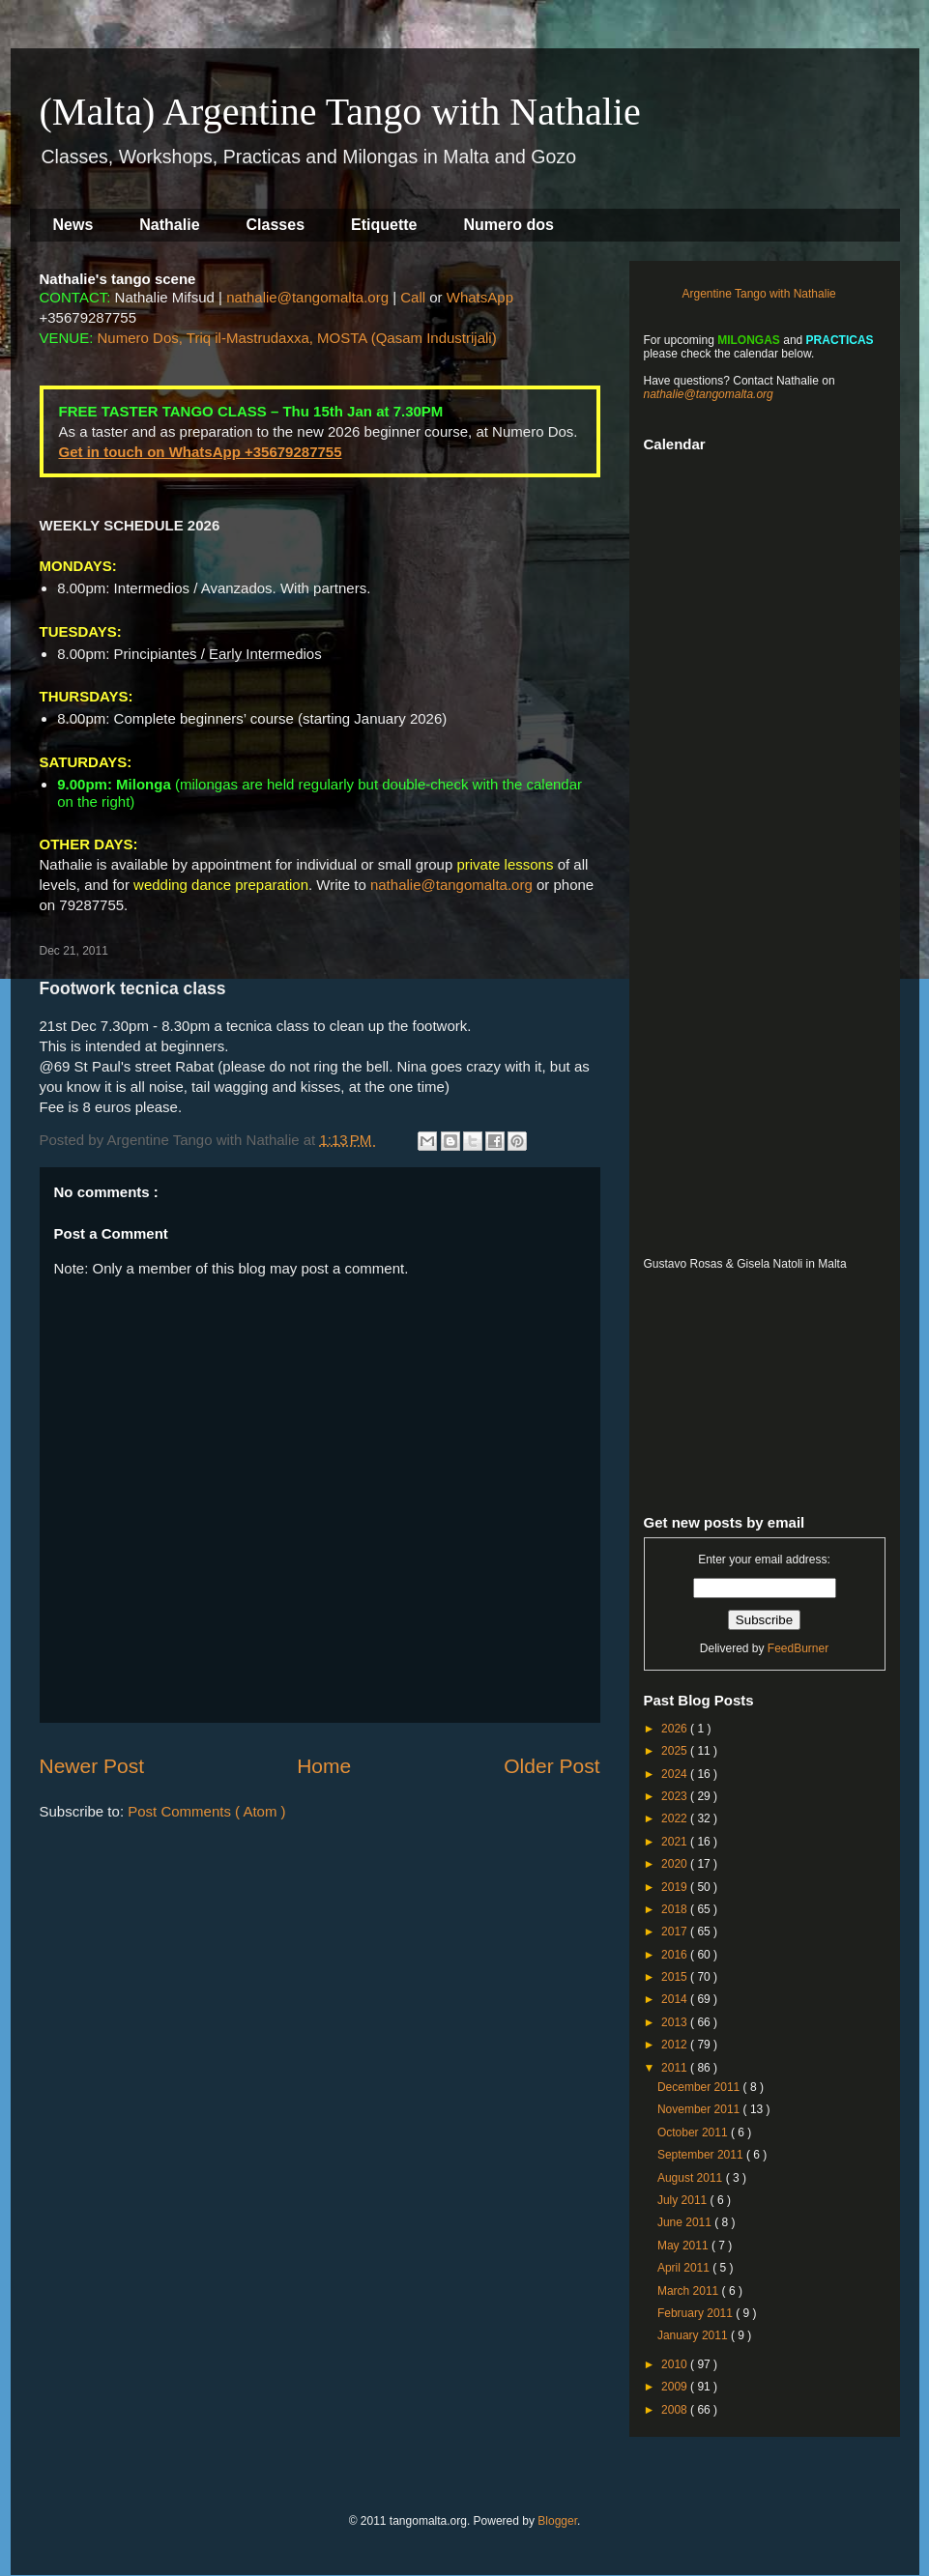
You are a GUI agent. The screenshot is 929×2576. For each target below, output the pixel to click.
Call (412, 297)
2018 (675, 1909)
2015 (675, 1977)
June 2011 (685, 2222)
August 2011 (691, 2178)
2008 (675, 2410)
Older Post (551, 1766)
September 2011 (701, 2154)
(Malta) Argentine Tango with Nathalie (340, 111)
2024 (675, 1774)
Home (324, 1766)
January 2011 (694, 2335)
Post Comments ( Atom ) (206, 1811)
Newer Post (92, 1766)
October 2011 (694, 2132)
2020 (675, 1864)
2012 (675, 2044)
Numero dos (509, 224)
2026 (675, 1728)
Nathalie (169, 224)
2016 (675, 1954)
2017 (675, 1931)
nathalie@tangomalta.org (307, 297)
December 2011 (700, 2087)
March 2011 (689, 2291)
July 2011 (684, 2200)
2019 (675, 1887)
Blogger (557, 2521)
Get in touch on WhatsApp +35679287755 (200, 452)
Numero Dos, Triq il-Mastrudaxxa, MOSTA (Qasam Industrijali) (297, 337)
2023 (675, 1796)
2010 (675, 2364)
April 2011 (684, 2268)
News (73, 224)
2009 (675, 2386)
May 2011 (684, 2245)
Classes (276, 224)
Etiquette (384, 224)
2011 (675, 2068)
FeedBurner (798, 1648)
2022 (675, 1818)
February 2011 (696, 2313)
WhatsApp (480, 297)
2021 (675, 1841)
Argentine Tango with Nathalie (759, 294)
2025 (675, 1751)
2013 (675, 2022)
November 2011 (700, 2109)
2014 (675, 1999)
